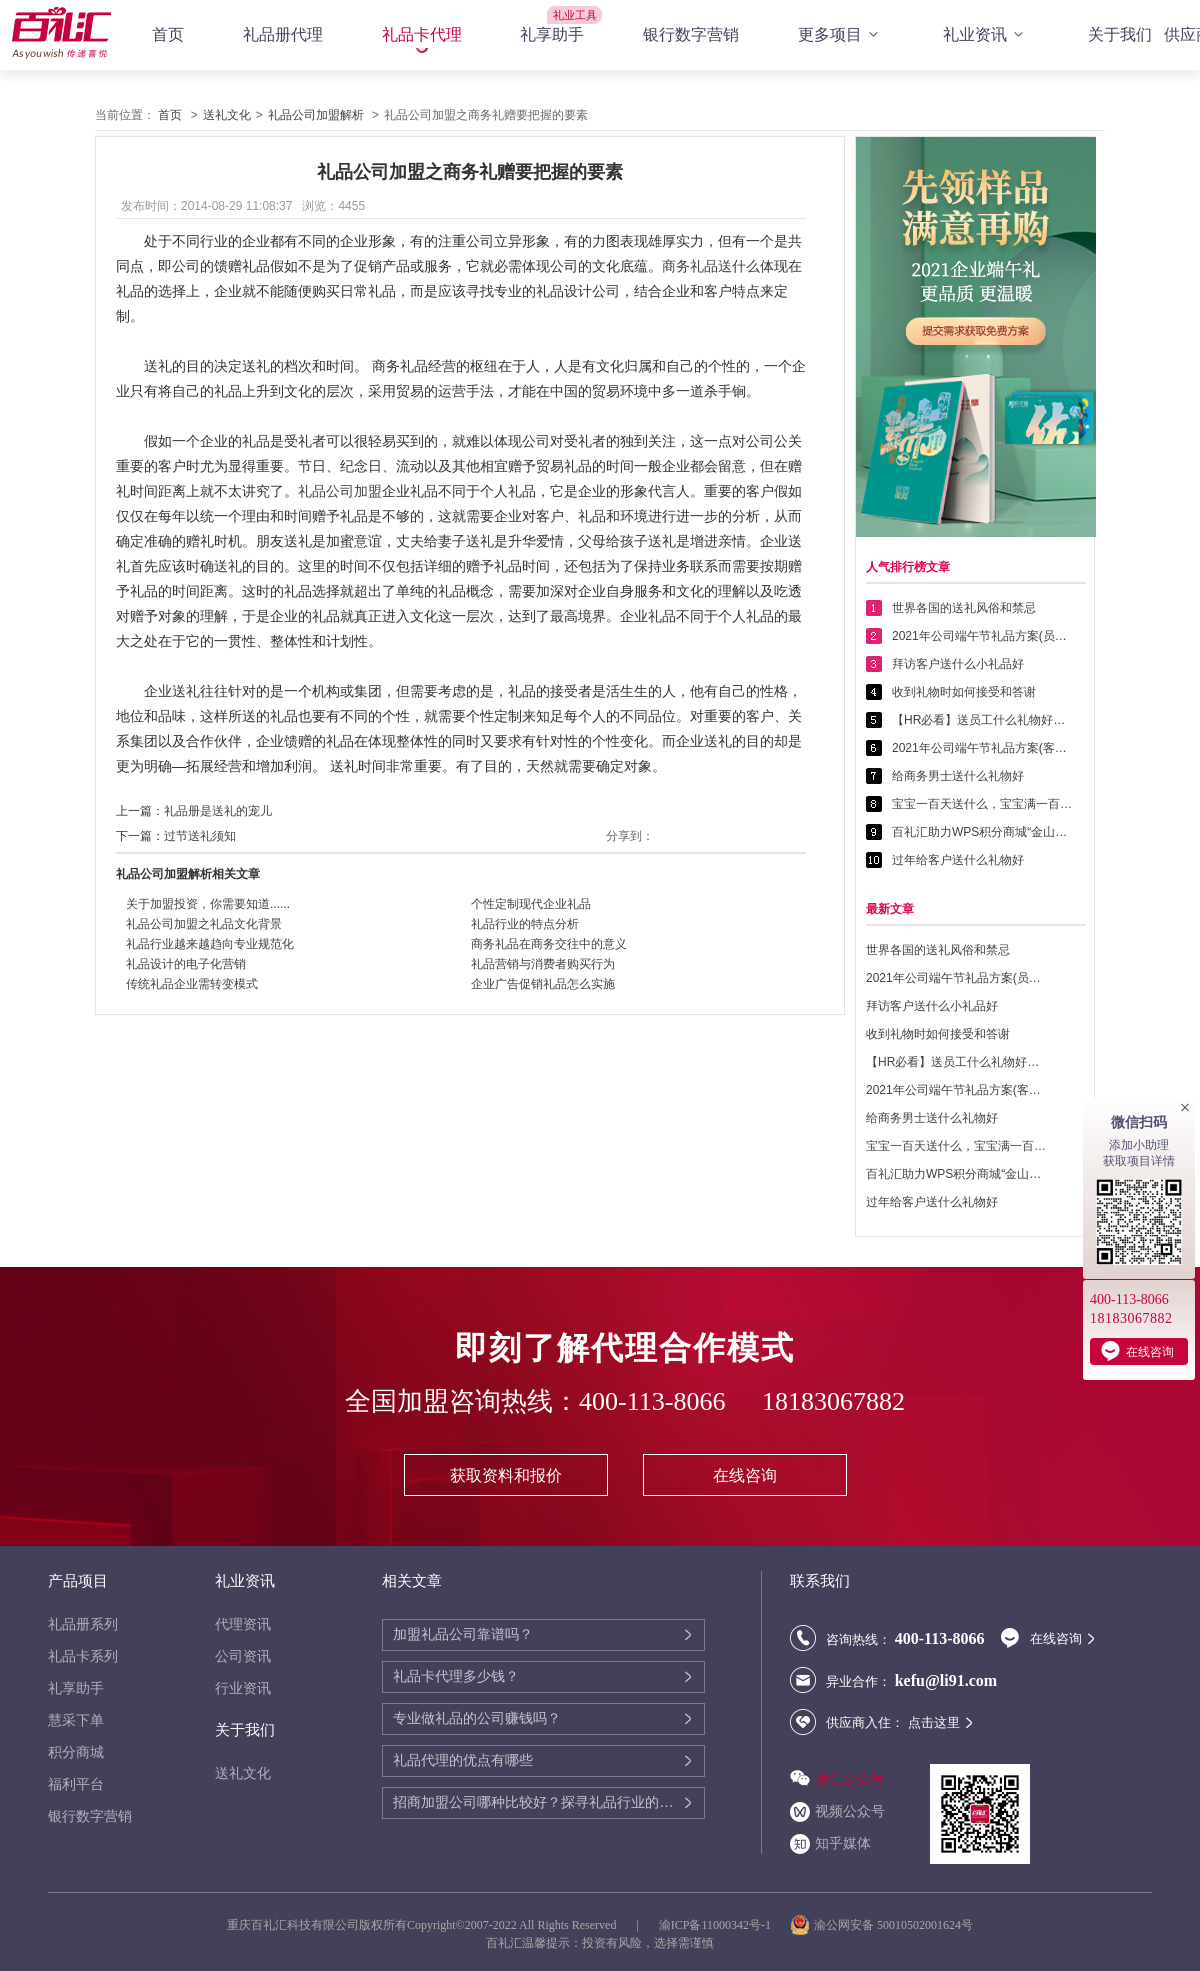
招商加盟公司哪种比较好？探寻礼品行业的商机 (537, 1802)
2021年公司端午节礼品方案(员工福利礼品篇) (982, 636)
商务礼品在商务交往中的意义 (549, 944)
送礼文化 (227, 115)
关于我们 (1120, 34)
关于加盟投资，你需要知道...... (208, 904)
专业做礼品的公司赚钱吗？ (477, 1718)
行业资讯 (243, 1688)
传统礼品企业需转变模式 (192, 984)
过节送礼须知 (200, 836)
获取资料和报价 (506, 1475)
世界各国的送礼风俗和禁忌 (964, 608)
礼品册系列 (83, 1624)
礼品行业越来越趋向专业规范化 (210, 944)
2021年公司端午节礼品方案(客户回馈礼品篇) (982, 748)
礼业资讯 (986, 35)
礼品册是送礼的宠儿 (218, 811)
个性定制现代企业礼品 (531, 904)
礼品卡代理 (422, 34)
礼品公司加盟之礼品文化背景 (204, 924)
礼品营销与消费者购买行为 (543, 964)
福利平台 (76, 1784)
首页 (168, 34)
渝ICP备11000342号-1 (715, 1925)
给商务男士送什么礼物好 (958, 776)
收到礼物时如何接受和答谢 (964, 692)
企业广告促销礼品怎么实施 (543, 984)
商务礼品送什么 (711, 266)
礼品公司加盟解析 (316, 115)
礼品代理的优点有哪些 (463, 1760)
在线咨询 (745, 1475)
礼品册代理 (283, 34)
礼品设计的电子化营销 (186, 964)
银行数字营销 (691, 34)
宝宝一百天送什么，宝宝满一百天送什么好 (982, 804)
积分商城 (76, 1752)
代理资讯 (243, 1624)
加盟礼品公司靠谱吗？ (463, 1634)
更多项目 (841, 35)
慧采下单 (76, 1720)
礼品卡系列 (83, 1656)
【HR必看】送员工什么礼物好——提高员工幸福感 (982, 720)
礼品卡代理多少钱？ (456, 1676)
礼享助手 (552, 34)
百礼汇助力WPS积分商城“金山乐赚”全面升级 (982, 832)
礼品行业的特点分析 (525, 924)
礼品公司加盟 (340, 491)
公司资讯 (243, 1656)
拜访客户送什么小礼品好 (958, 664)
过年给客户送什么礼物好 (958, 860)
